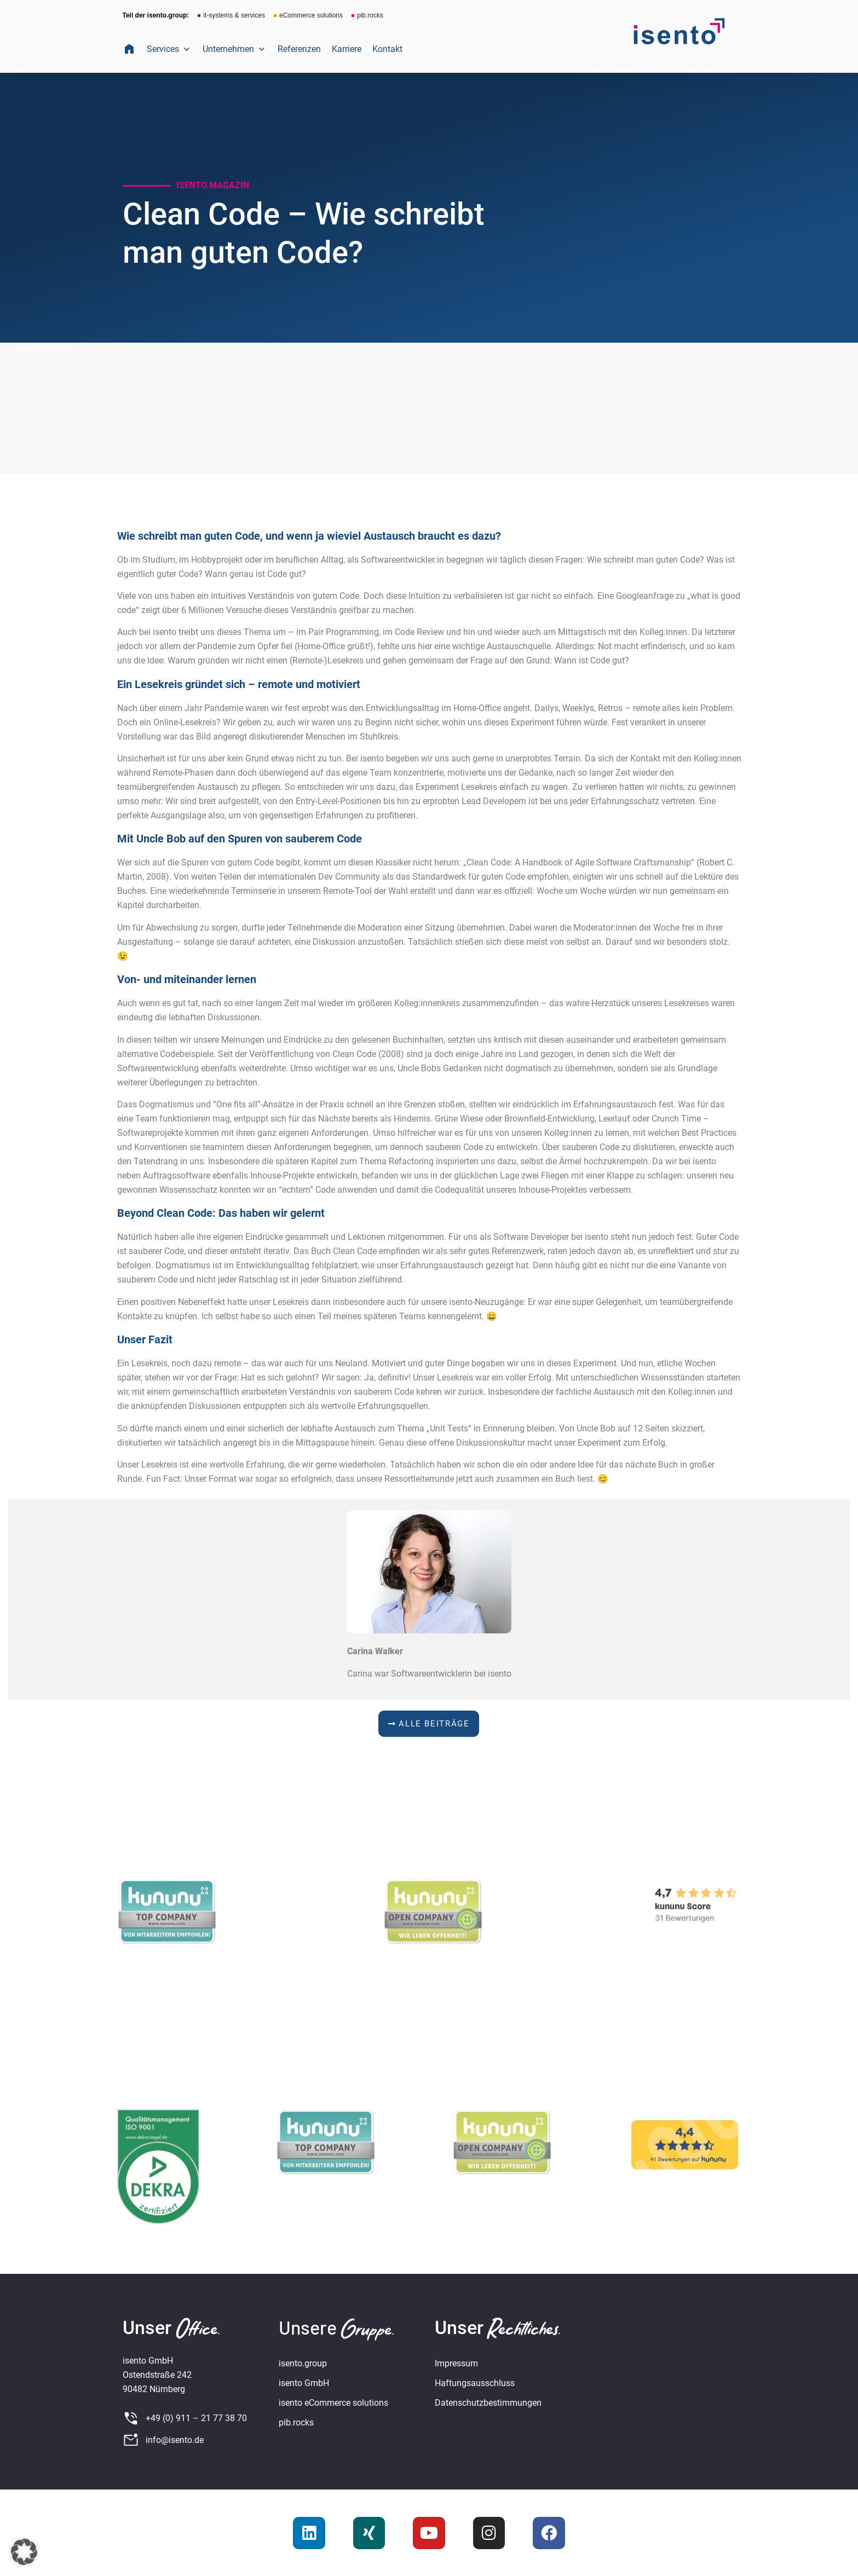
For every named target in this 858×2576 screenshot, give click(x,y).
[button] (169, 49)
